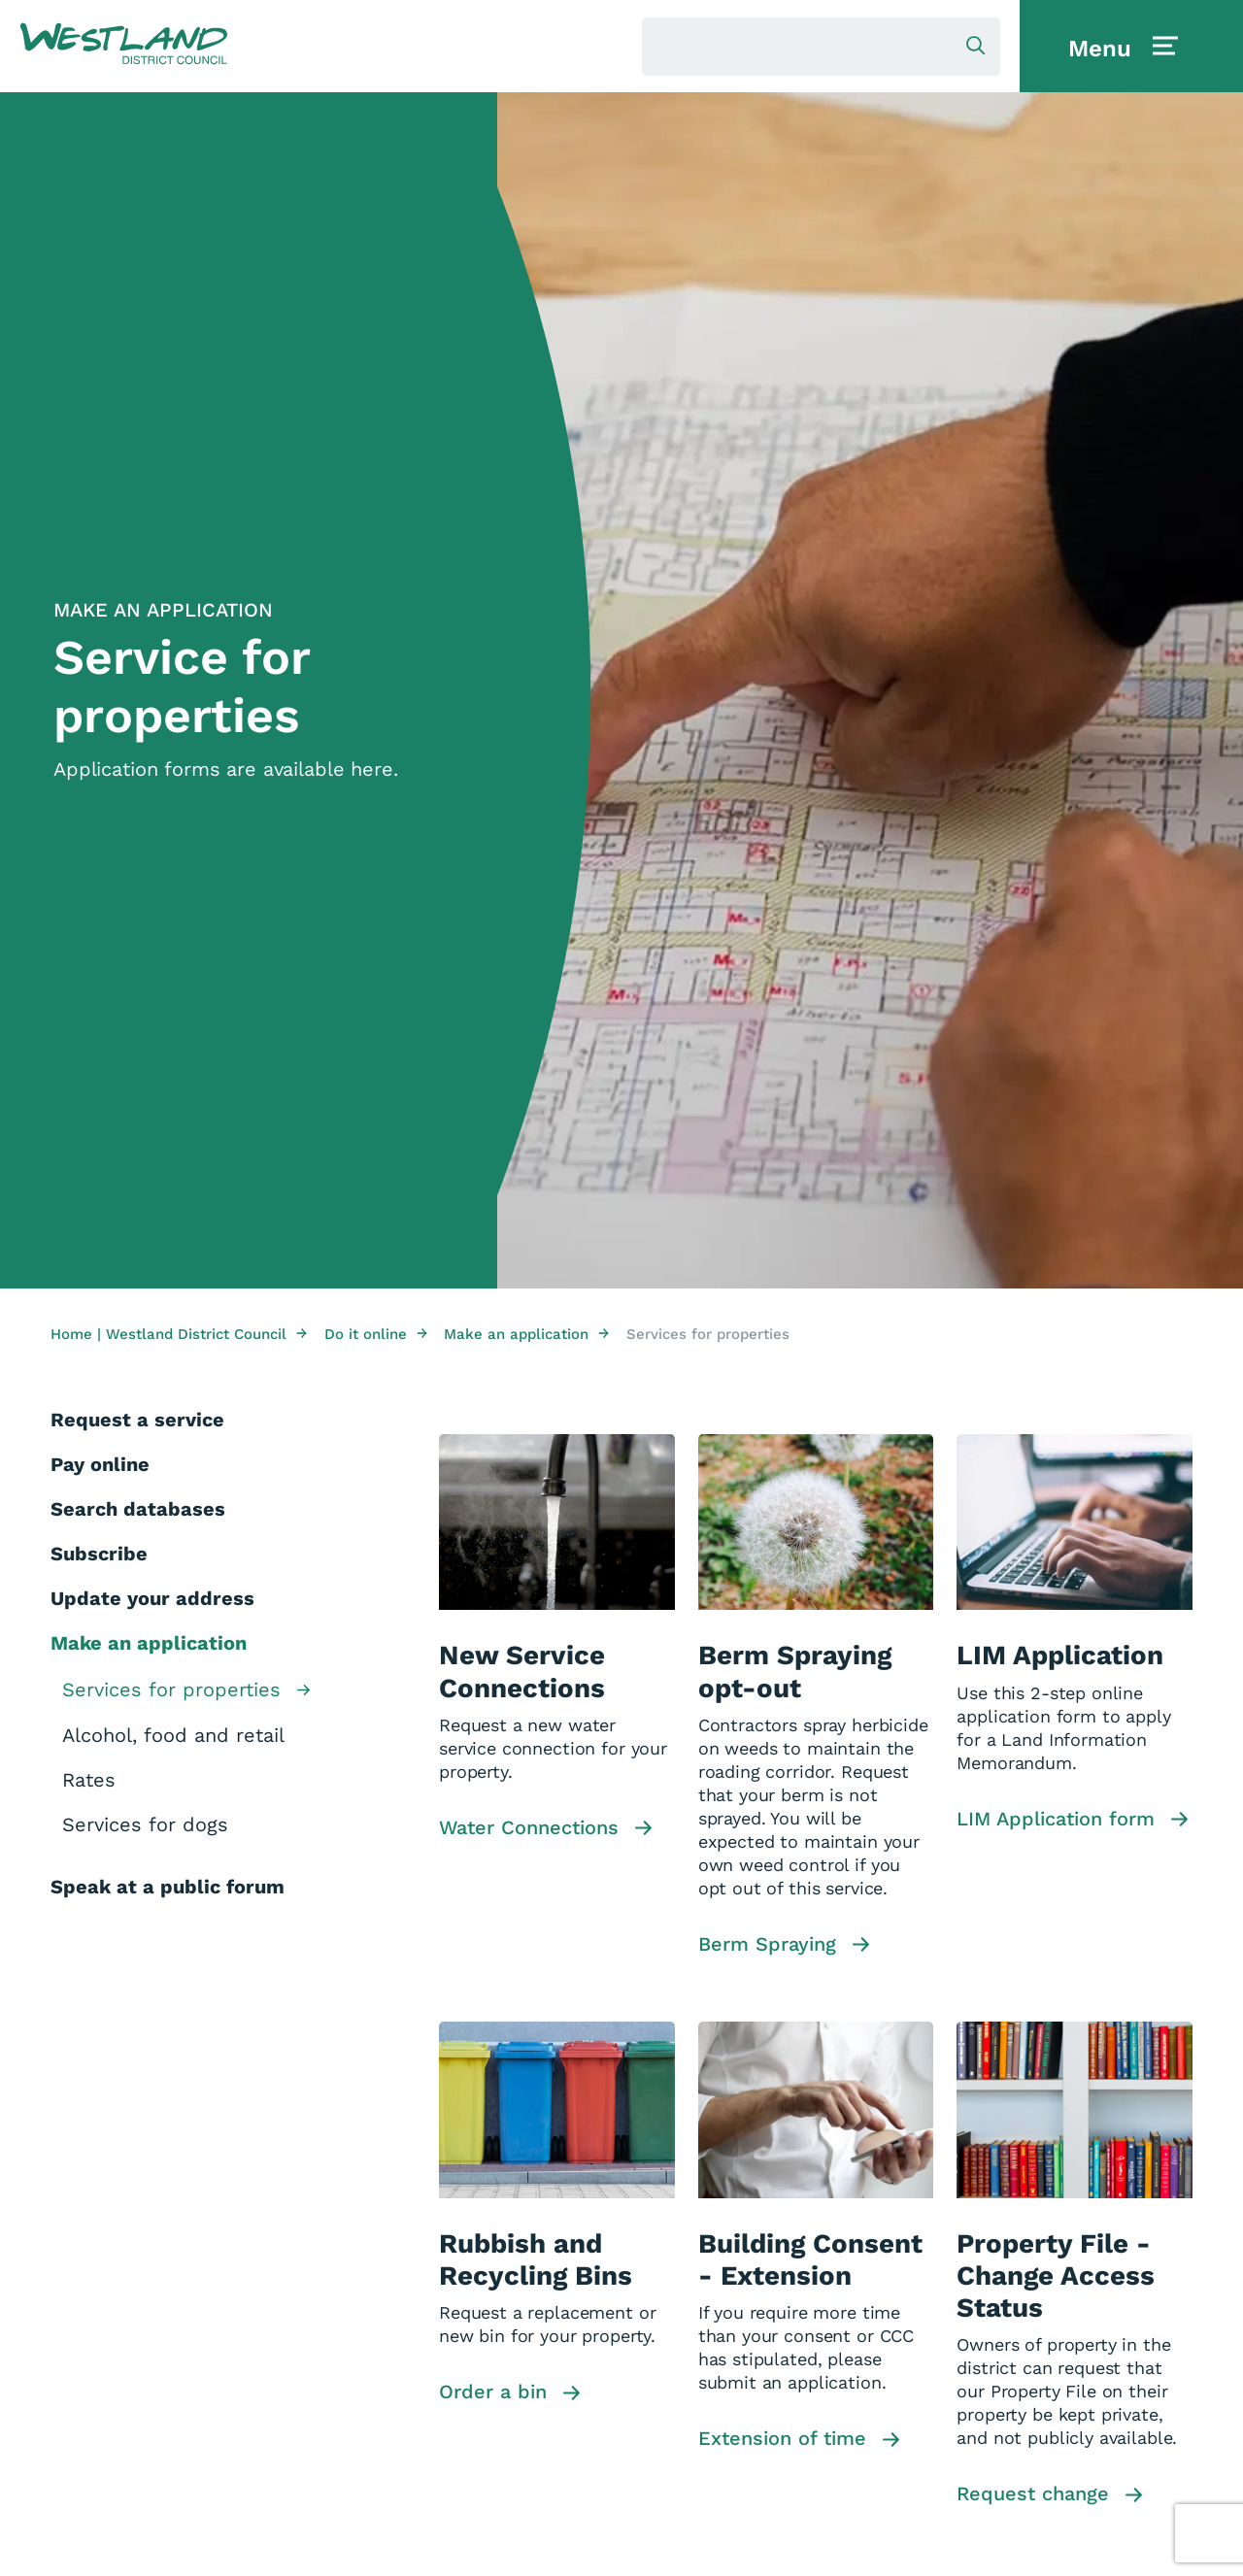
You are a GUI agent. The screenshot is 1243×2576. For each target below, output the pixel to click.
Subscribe (99, 1553)
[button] (123, 44)
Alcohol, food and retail (173, 1735)
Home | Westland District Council (178, 1333)
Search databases (137, 1509)
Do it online (375, 1333)
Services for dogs (145, 1824)
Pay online (100, 1464)
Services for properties (186, 1691)
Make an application (526, 1333)
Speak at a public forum (167, 1886)
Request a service (137, 1419)
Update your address (152, 1598)
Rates (89, 1779)
